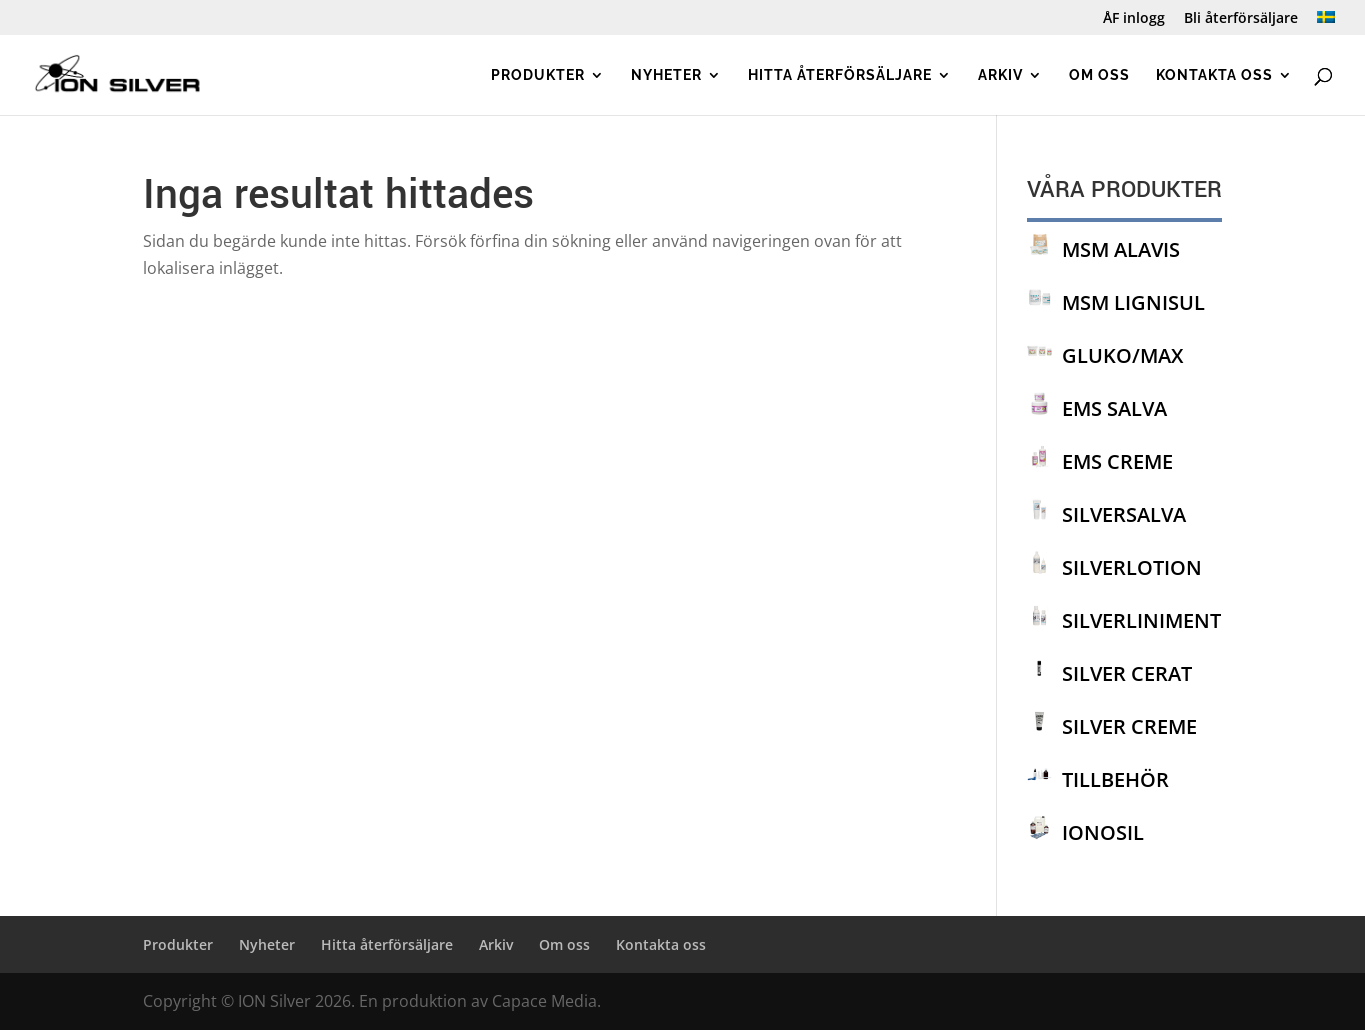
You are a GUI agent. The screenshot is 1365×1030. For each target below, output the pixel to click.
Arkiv (1000, 75)
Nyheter (666, 75)
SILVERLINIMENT (1141, 620)
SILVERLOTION (1132, 567)
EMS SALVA (1114, 408)
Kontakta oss (1214, 75)
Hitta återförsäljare (840, 75)
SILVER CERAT (1127, 673)
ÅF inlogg (1134, 19)
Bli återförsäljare (1241, 19)
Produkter (538, 75)
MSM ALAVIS (1121, 249)
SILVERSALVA (1124, 514)
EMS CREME (1117, 461)
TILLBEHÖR (1115, 779)
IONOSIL (1103, 832)
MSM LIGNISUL (1133, 302)
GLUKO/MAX (1122, 355)
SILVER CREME (1129, 726)
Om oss (1099, 75)
